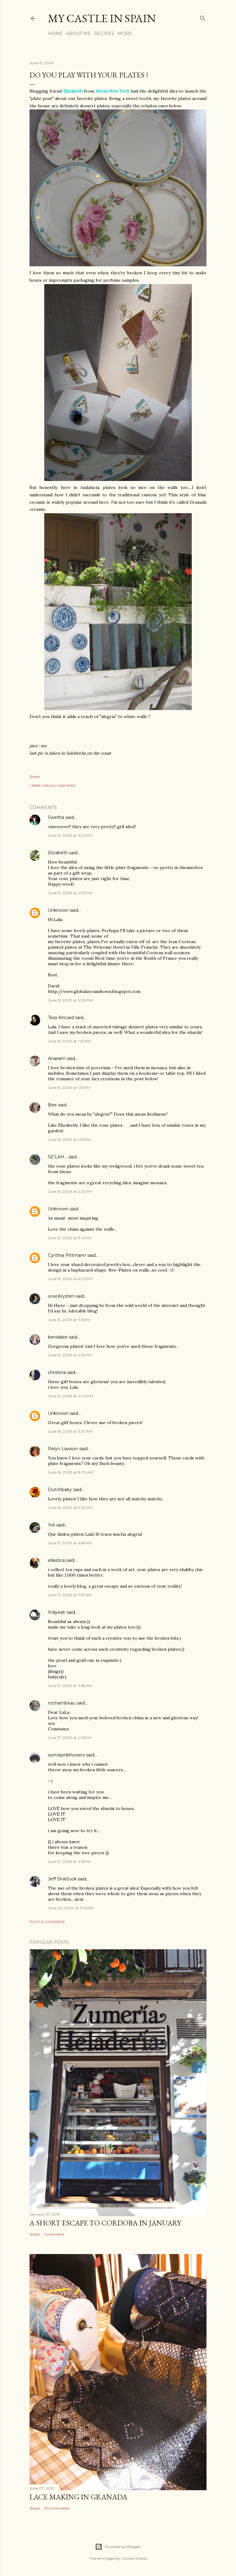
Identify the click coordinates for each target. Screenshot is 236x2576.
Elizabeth (58, 852)
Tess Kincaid (61, 1017)
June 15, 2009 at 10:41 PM (70, 1396)
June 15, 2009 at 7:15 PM (69, 1319)
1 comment (54, 2234)
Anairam (56, 1058)
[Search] (202, 17)
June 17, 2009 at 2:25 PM (70, 1737)
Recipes (104, 33)
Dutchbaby (60, 1489)
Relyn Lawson (63, 1448)
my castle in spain (102, 18)
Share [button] (35, 776)
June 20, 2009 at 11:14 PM (70, 1908)
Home (55, 33)
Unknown (58, 910)
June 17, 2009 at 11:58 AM (70, 1685)
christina (57, 1372)
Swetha (56, 817)
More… (126, 33)
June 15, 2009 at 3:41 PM (69, 1238)
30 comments (56, 2508)
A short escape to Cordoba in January (105, 2223)
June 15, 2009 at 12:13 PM (70, 893)
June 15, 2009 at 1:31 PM (69, 1087)
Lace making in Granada (78, 2497)
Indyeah (56, 1612)
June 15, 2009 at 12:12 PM (70, 835)
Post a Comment (47, 1921)
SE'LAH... (57, 1157)
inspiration (66, 785)
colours (48, 785)
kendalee (58, 1337)
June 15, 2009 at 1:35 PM (69, 1139)
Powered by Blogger (118, 2546)
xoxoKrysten (61, 1296)
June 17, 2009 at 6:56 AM (70, 1543)
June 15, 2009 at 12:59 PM (70, 1000)
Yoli (51, 1525)
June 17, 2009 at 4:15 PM (69, 1861)
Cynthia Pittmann (67, 1255)
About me (78, 33)
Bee (52, 1105)
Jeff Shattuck (62, 1879)
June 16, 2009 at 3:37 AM (70, 1431)
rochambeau (61, 1703)
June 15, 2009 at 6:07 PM (70, 1278)
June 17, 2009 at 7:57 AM (70, 1595)
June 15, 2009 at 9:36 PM (70, 1355)
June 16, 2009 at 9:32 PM (70, 1507)
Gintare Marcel (134, 2558)
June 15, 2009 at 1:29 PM (69, 1041)
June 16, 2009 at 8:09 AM (70, 1472)
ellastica (56, 1560)
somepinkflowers (66, 1755)
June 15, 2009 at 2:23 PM (70, 1191)
